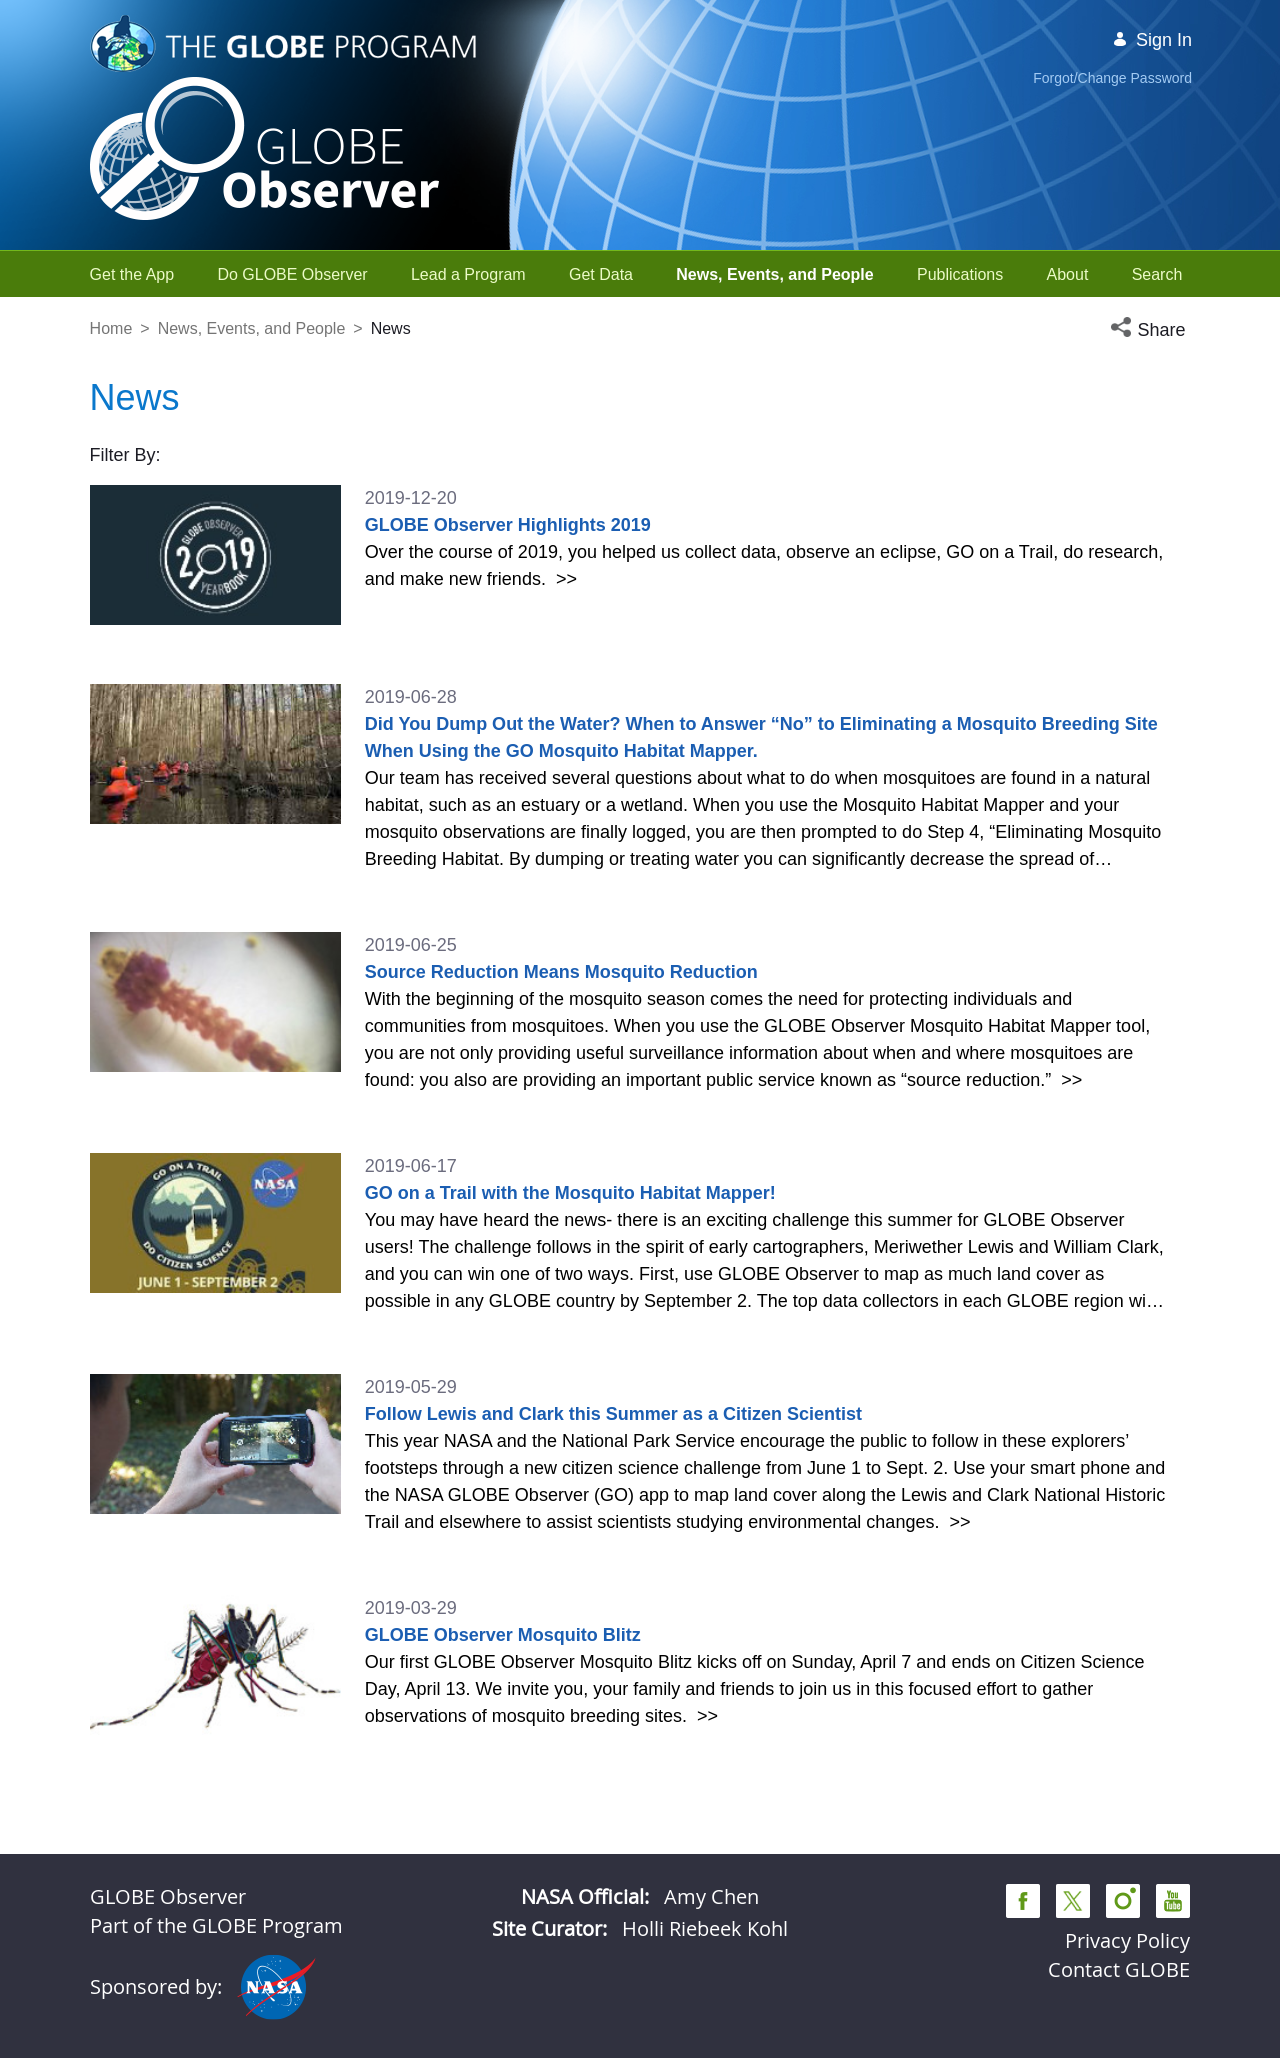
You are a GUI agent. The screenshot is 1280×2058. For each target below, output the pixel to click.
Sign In (1152, 40)
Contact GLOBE (1119, 1969)
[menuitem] (132, 274)
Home (111, 328)
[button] (1150, 330)
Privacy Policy (1127, 1940)
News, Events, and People (252, 328)
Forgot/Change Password (1112, 78)
